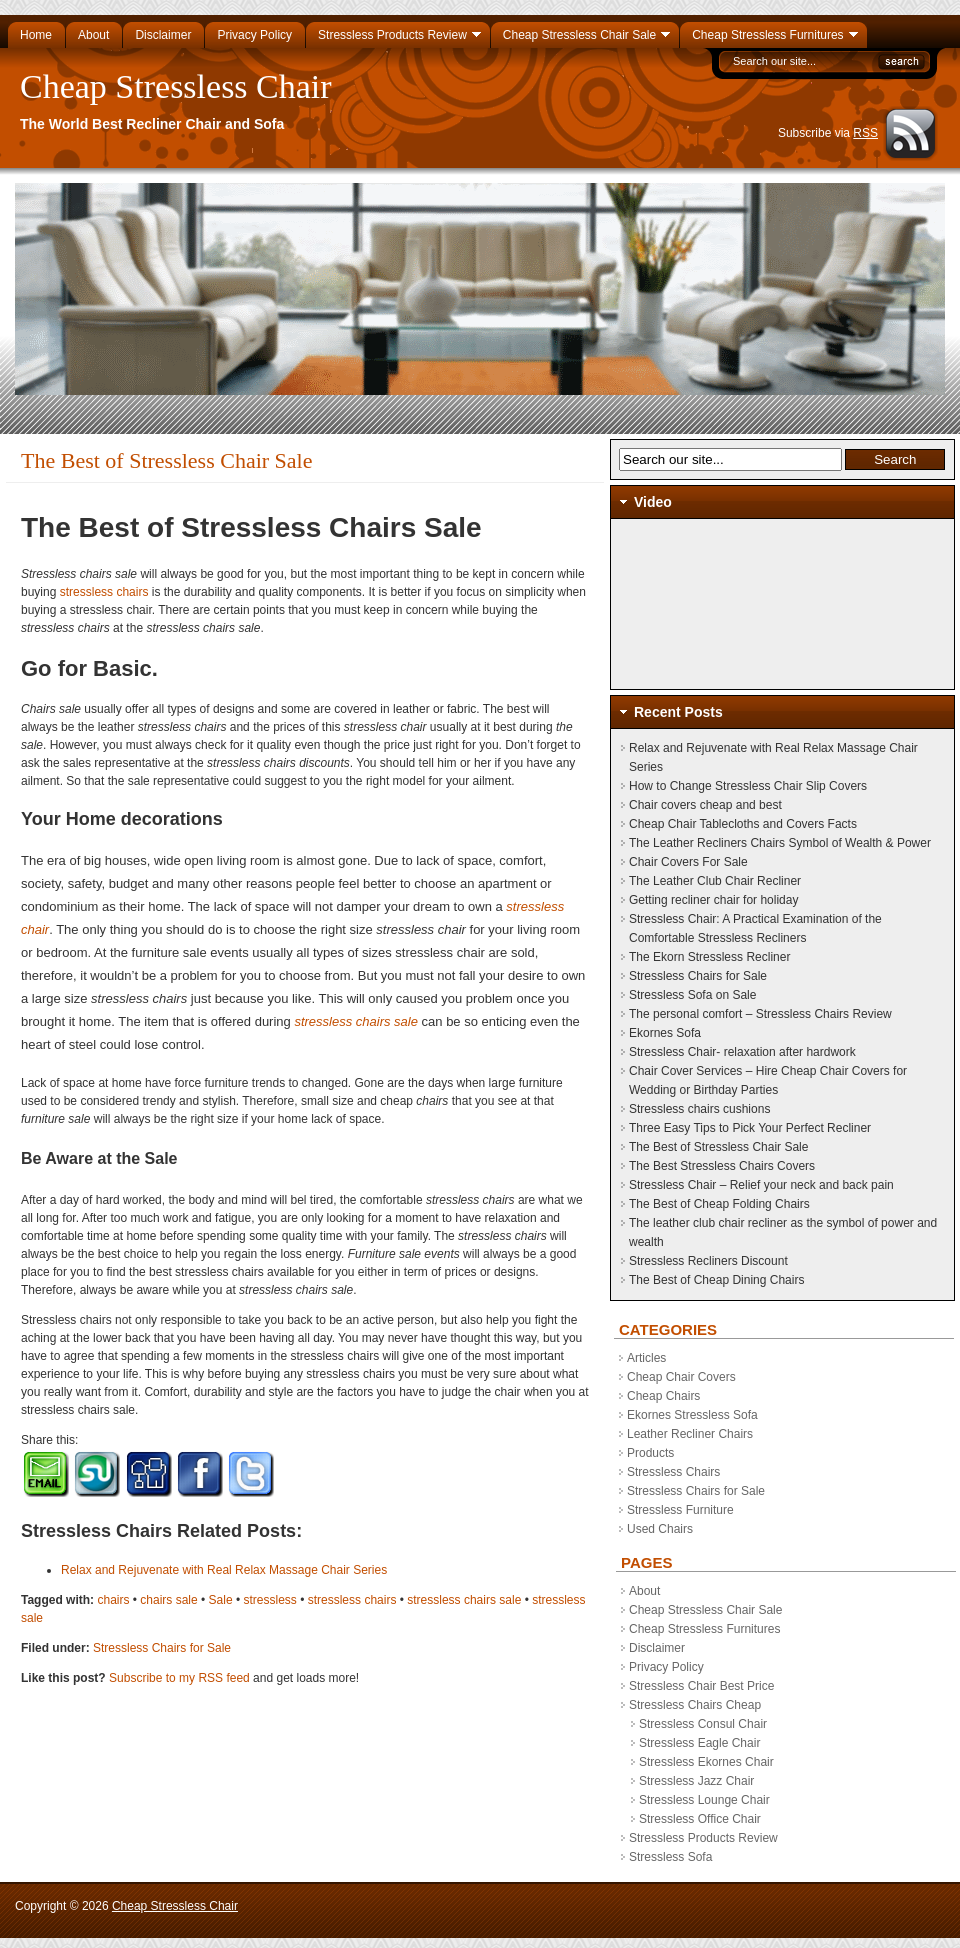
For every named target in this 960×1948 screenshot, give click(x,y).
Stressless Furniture (680, 1510)
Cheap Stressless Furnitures (704, 1629)
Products (650, 1453)
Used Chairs (660, 1529)
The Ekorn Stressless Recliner (709, 957)
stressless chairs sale (356, 1021)
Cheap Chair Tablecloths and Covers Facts (743, 824)
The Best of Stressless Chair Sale (718, 1147)
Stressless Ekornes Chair (706, 1762)
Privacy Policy (666, 1667)
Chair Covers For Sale (688, 862)
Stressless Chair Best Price (701, 1686)
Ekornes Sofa (665, 1033)
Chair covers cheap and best (705, 805)
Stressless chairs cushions (699, 1109)
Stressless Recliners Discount (708, 1261)
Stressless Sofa (670, 1857)
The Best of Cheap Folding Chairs (719, 1204)
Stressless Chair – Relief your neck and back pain (761, 1185)
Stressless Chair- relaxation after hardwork (742, 1052)
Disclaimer (657, 1648)
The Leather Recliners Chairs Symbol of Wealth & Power (780, 843)
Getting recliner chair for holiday (713, 900)
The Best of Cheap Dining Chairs (716, 1280)
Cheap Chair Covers (681, 1377)
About (644, 1591)
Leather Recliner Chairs (690, 1434)
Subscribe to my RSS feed (179, 1678)
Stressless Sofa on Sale (692, 995)
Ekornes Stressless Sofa (692, 1415)
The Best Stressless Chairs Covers (722, 1166)
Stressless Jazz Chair (696, 1781)
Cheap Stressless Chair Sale (705, 1610)
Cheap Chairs (663, 1396)
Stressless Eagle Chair (699, 1743)
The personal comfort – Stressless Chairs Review (760, 1014)
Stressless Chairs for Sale (162, 1648)
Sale (221, 1600)
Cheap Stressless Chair (176, 86)
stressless (269, 1600)
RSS (865, 133)
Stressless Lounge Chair (704, 1800)
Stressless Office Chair (700, 1819)
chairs (113, 1600)
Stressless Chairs (673, 1472)
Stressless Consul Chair (703, 1724)
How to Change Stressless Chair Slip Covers (748, 786)
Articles (646, 1358)
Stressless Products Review (703, 1838)
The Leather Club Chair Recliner (715, 881)
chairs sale (168, 1600)
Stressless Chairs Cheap (695, 1705)
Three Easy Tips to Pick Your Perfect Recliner (750, 1128)
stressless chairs (102, 592)
